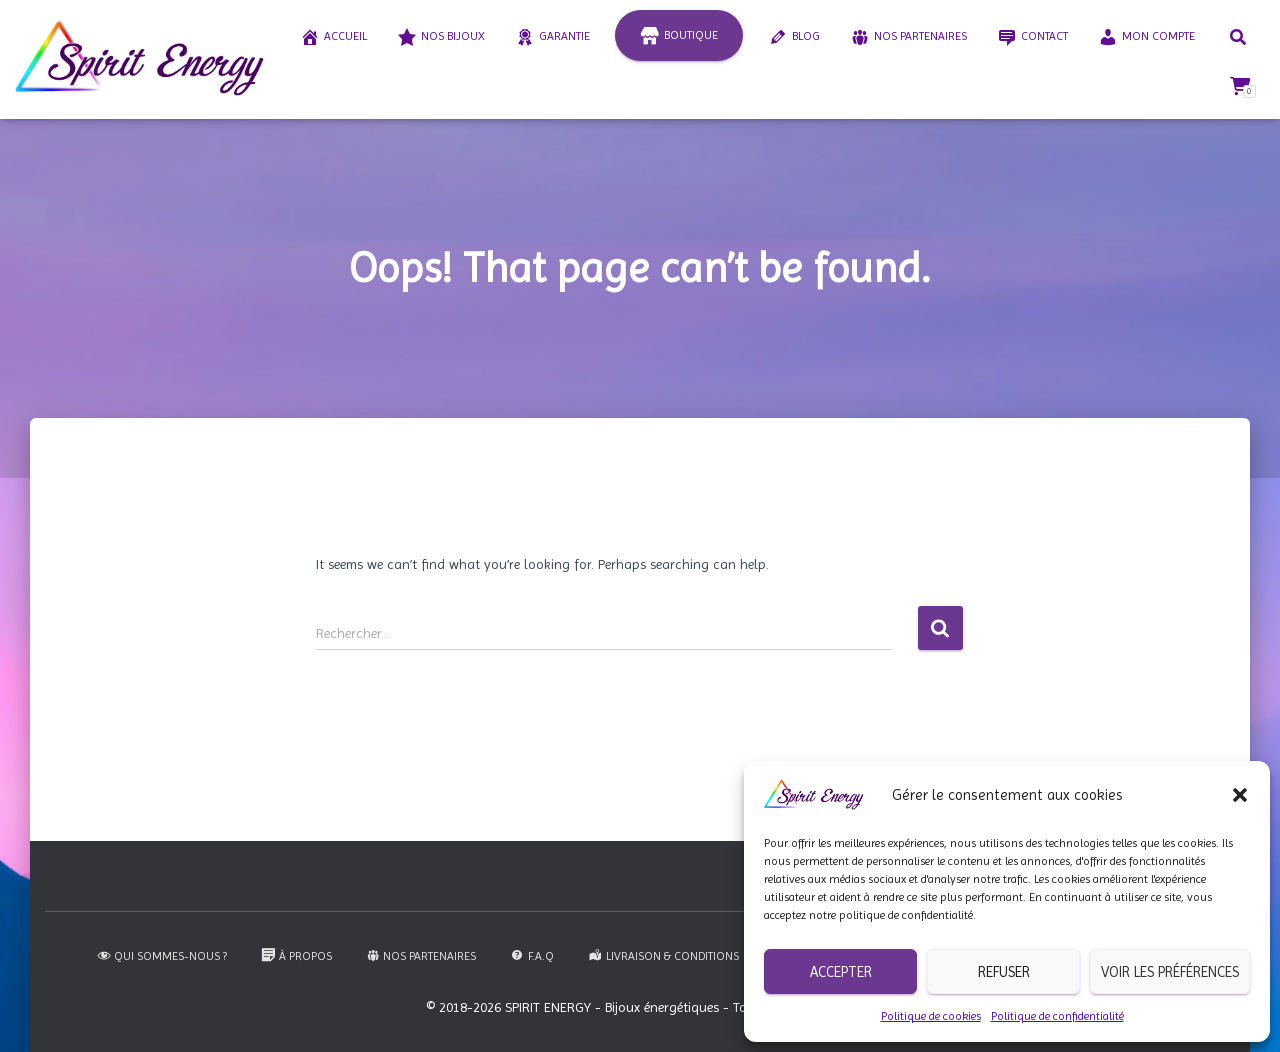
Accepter (841, 972)
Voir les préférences (1170, 972)
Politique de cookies (931, 1016)
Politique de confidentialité (1057, 1016)
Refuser (1004, 972)
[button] (1240, 795)
